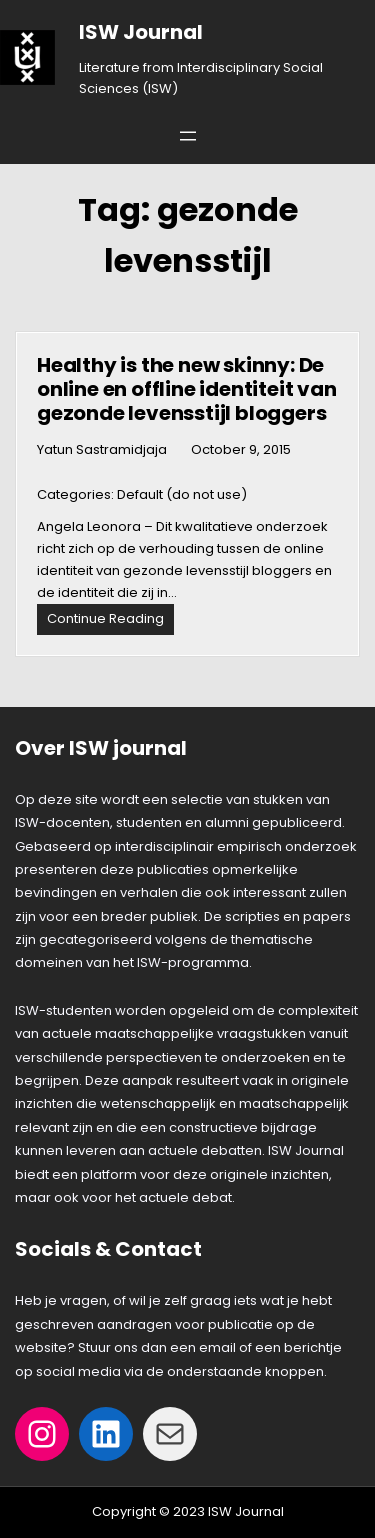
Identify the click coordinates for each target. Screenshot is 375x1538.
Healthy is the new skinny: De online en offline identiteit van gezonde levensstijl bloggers (187, 389)
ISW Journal (141, 32)
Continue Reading (110, 621)
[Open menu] (188, 136)
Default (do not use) (182, 494)
